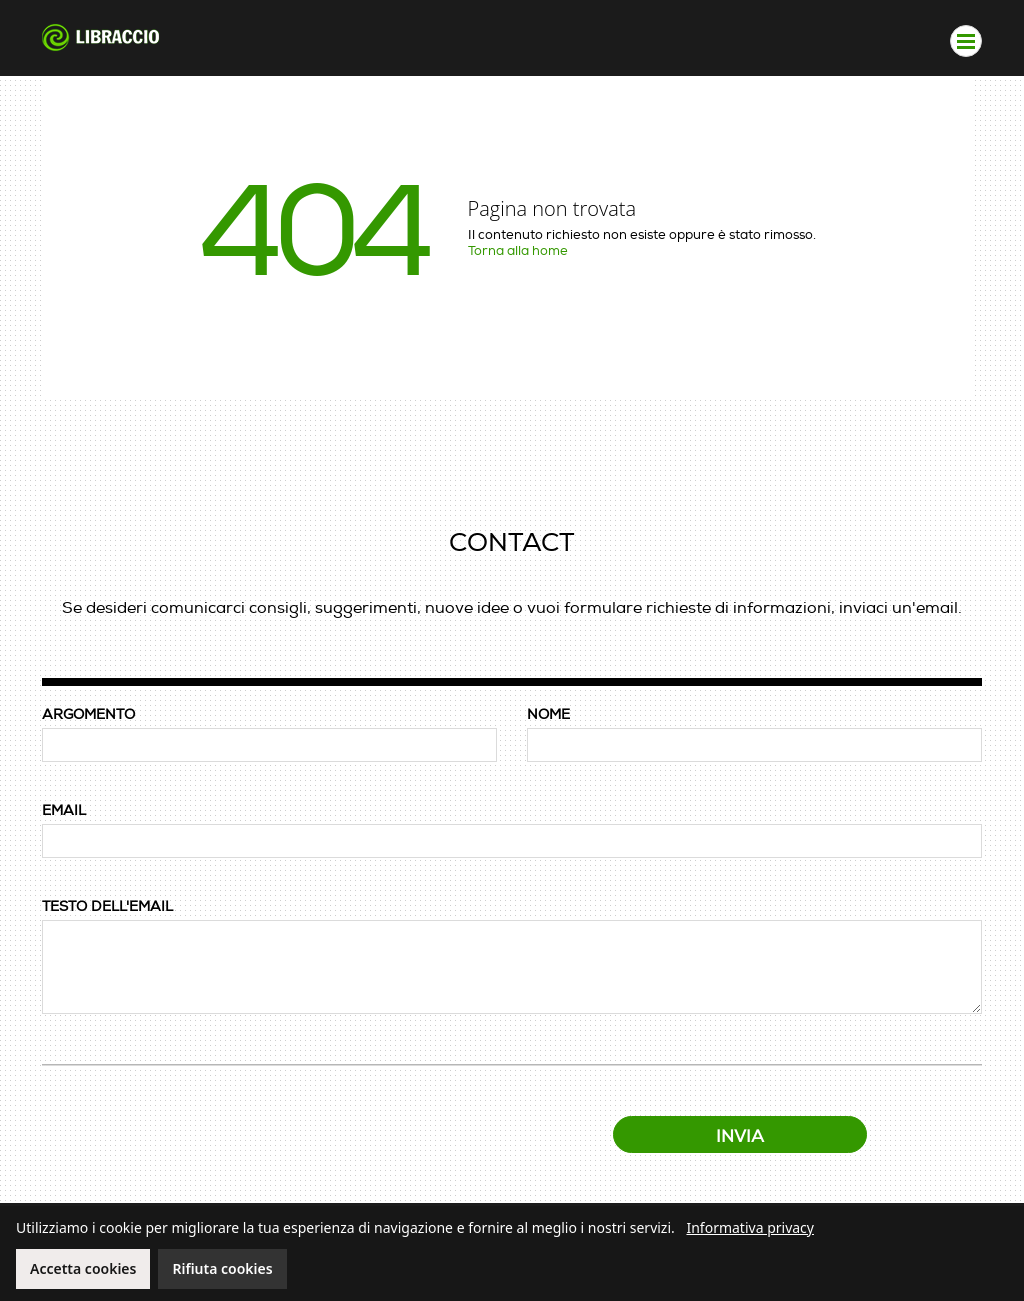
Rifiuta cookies (222, 1268)
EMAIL (64, 810)
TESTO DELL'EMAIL (107, 906)
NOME (548, 714)
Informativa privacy (750, 1227)
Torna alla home (518, 251)
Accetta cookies (83, 1268)
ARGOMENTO (88, 714)
